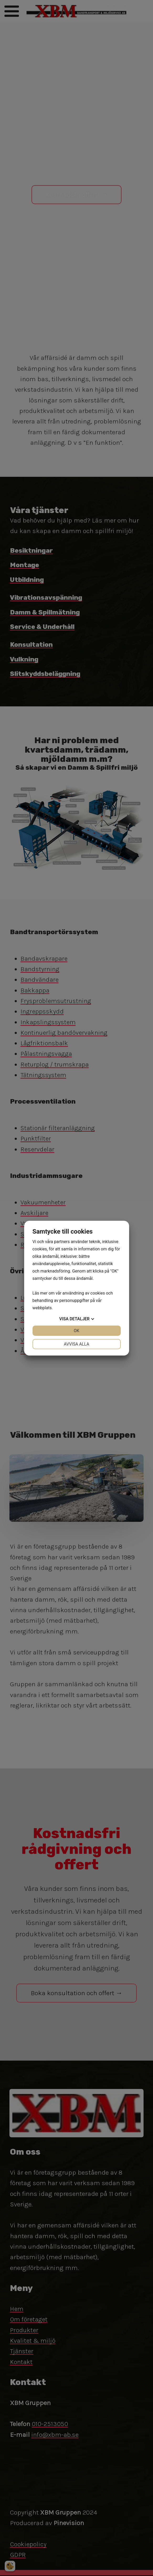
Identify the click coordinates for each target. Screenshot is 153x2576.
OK (76, 1330)
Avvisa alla (76, 1344)
